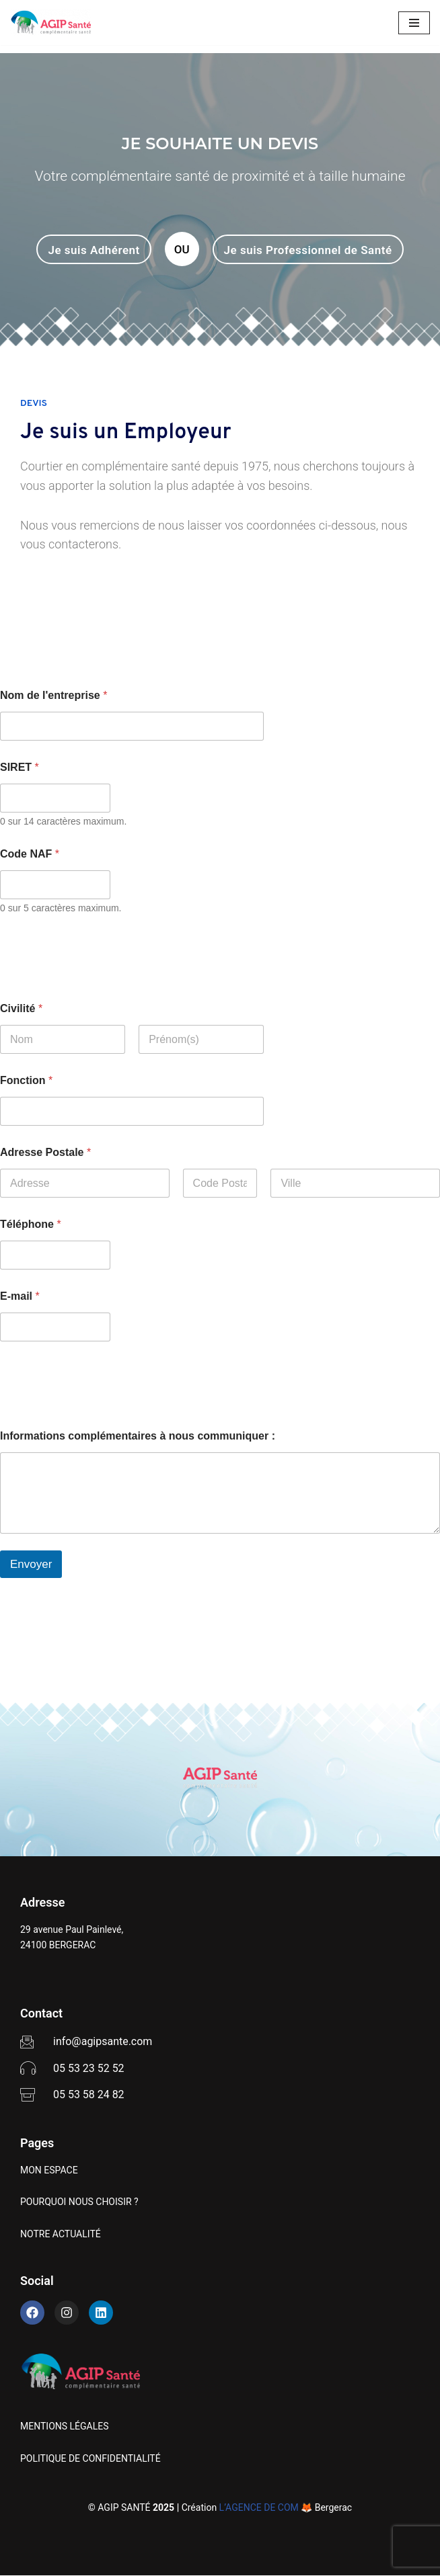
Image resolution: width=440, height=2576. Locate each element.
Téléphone (30, 1224)
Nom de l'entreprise (53, 695)
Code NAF (29, 854)
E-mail (20, 1296)
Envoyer (31, 1564)
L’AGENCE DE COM (259, 2508)
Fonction (26, 1080)
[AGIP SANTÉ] (50, 22)
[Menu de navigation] (414, 22)
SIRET (19, 767)
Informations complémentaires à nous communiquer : (137, 1436)
